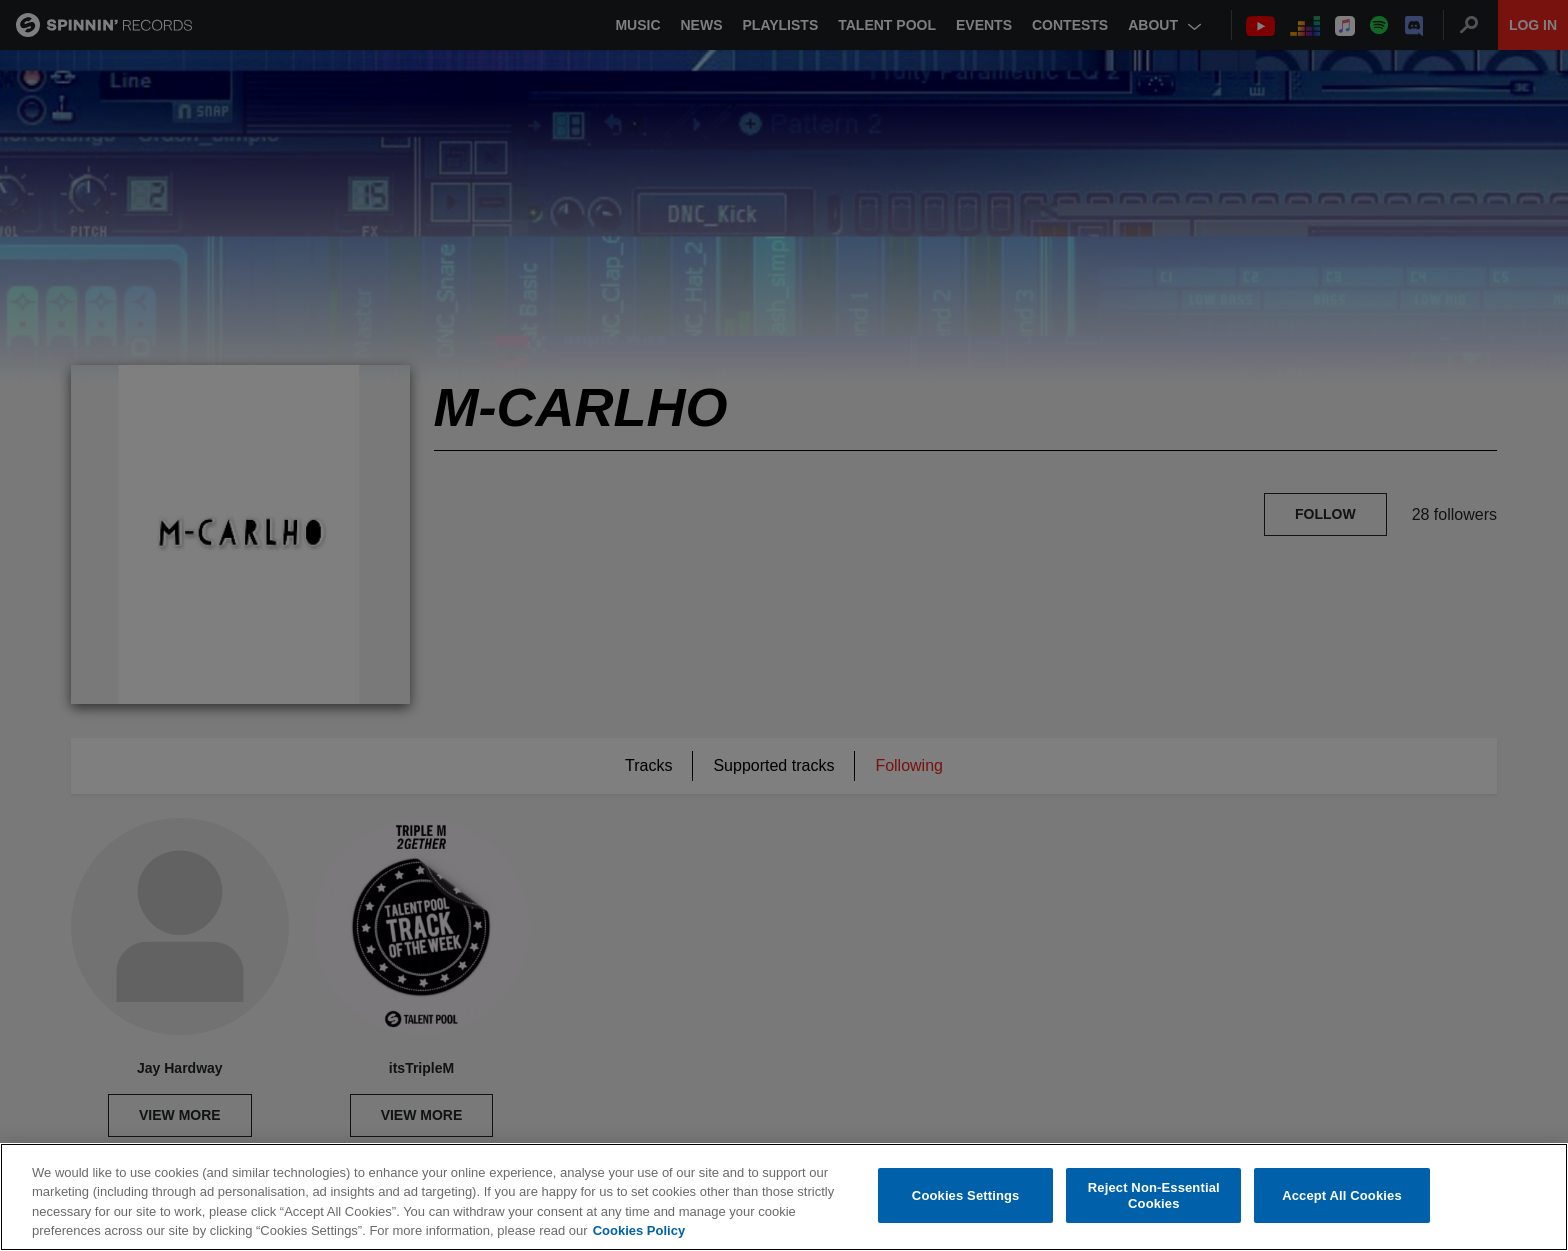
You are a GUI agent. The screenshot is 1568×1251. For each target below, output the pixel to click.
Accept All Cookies (1342, 1195)
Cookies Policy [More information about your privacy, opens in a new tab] (639, 1231)
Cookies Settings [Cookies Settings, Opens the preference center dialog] (966, 1195)
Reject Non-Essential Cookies (1154, 1196)
